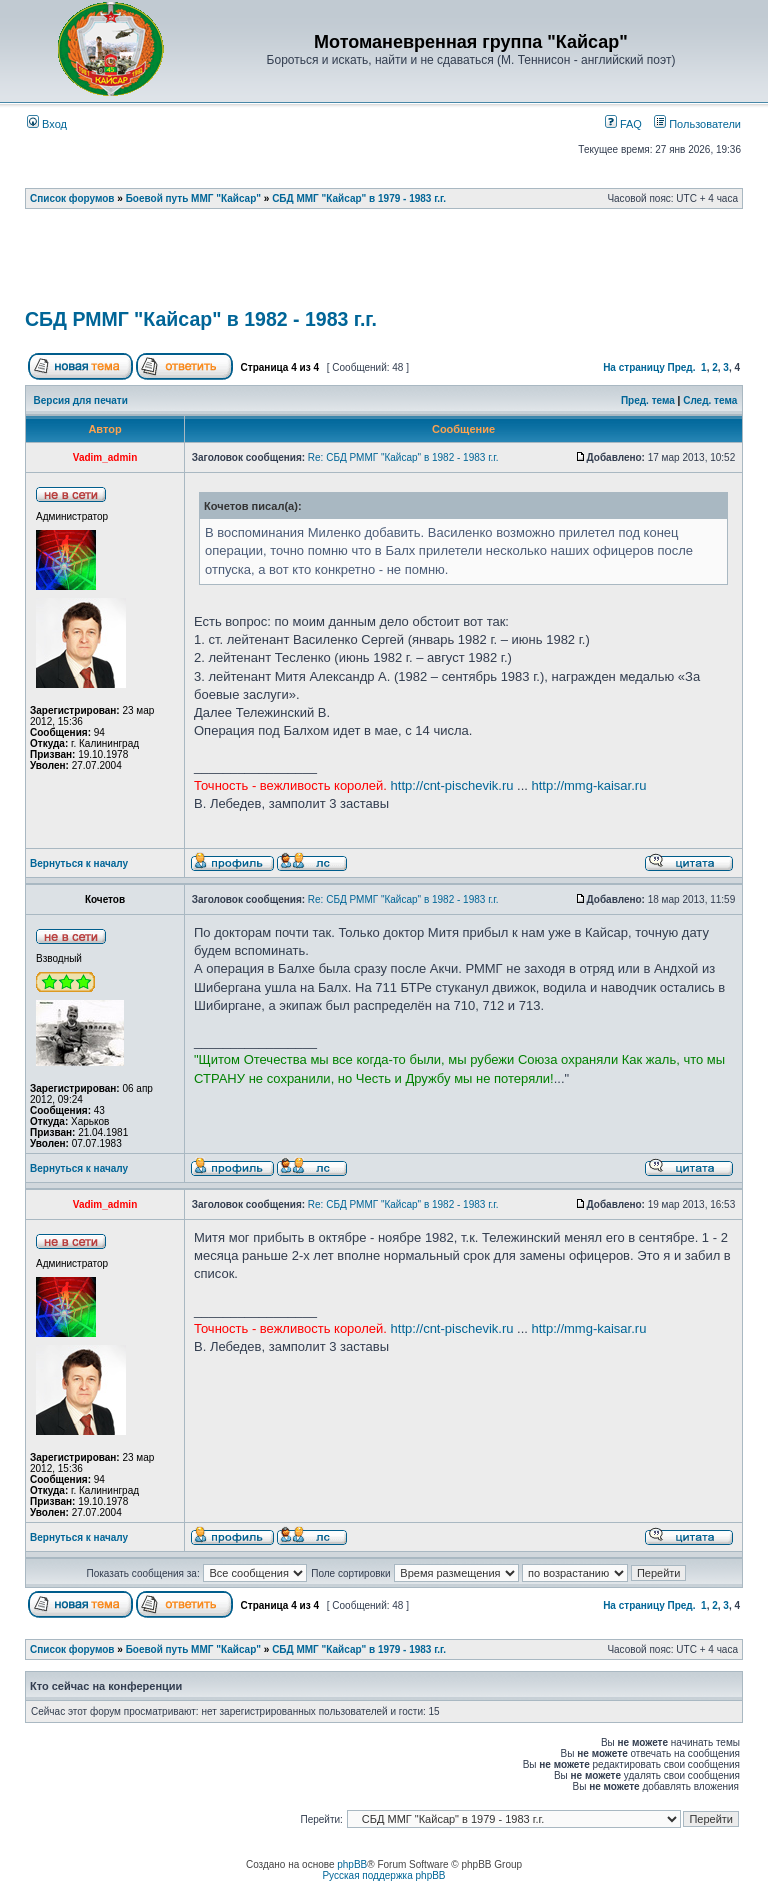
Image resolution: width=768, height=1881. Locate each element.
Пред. (682, 367)
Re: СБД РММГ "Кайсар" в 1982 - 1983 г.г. (403, 457)
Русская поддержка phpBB (383, 1875)
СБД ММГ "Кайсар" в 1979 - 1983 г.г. (359, 198)
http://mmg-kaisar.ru (589, 785)
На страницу (634, 367)
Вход (47, 124)
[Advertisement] (389, 265)
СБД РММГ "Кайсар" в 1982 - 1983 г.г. (201, 319)
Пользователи (697, 124)
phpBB (352, 1864)
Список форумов (72, 198)
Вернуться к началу (79, 863)
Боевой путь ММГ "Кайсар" (193, 198)
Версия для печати (81, 400)
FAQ (623, 124)
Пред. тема (648, 400)
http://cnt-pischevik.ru (452, 785)
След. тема (710, 400)
